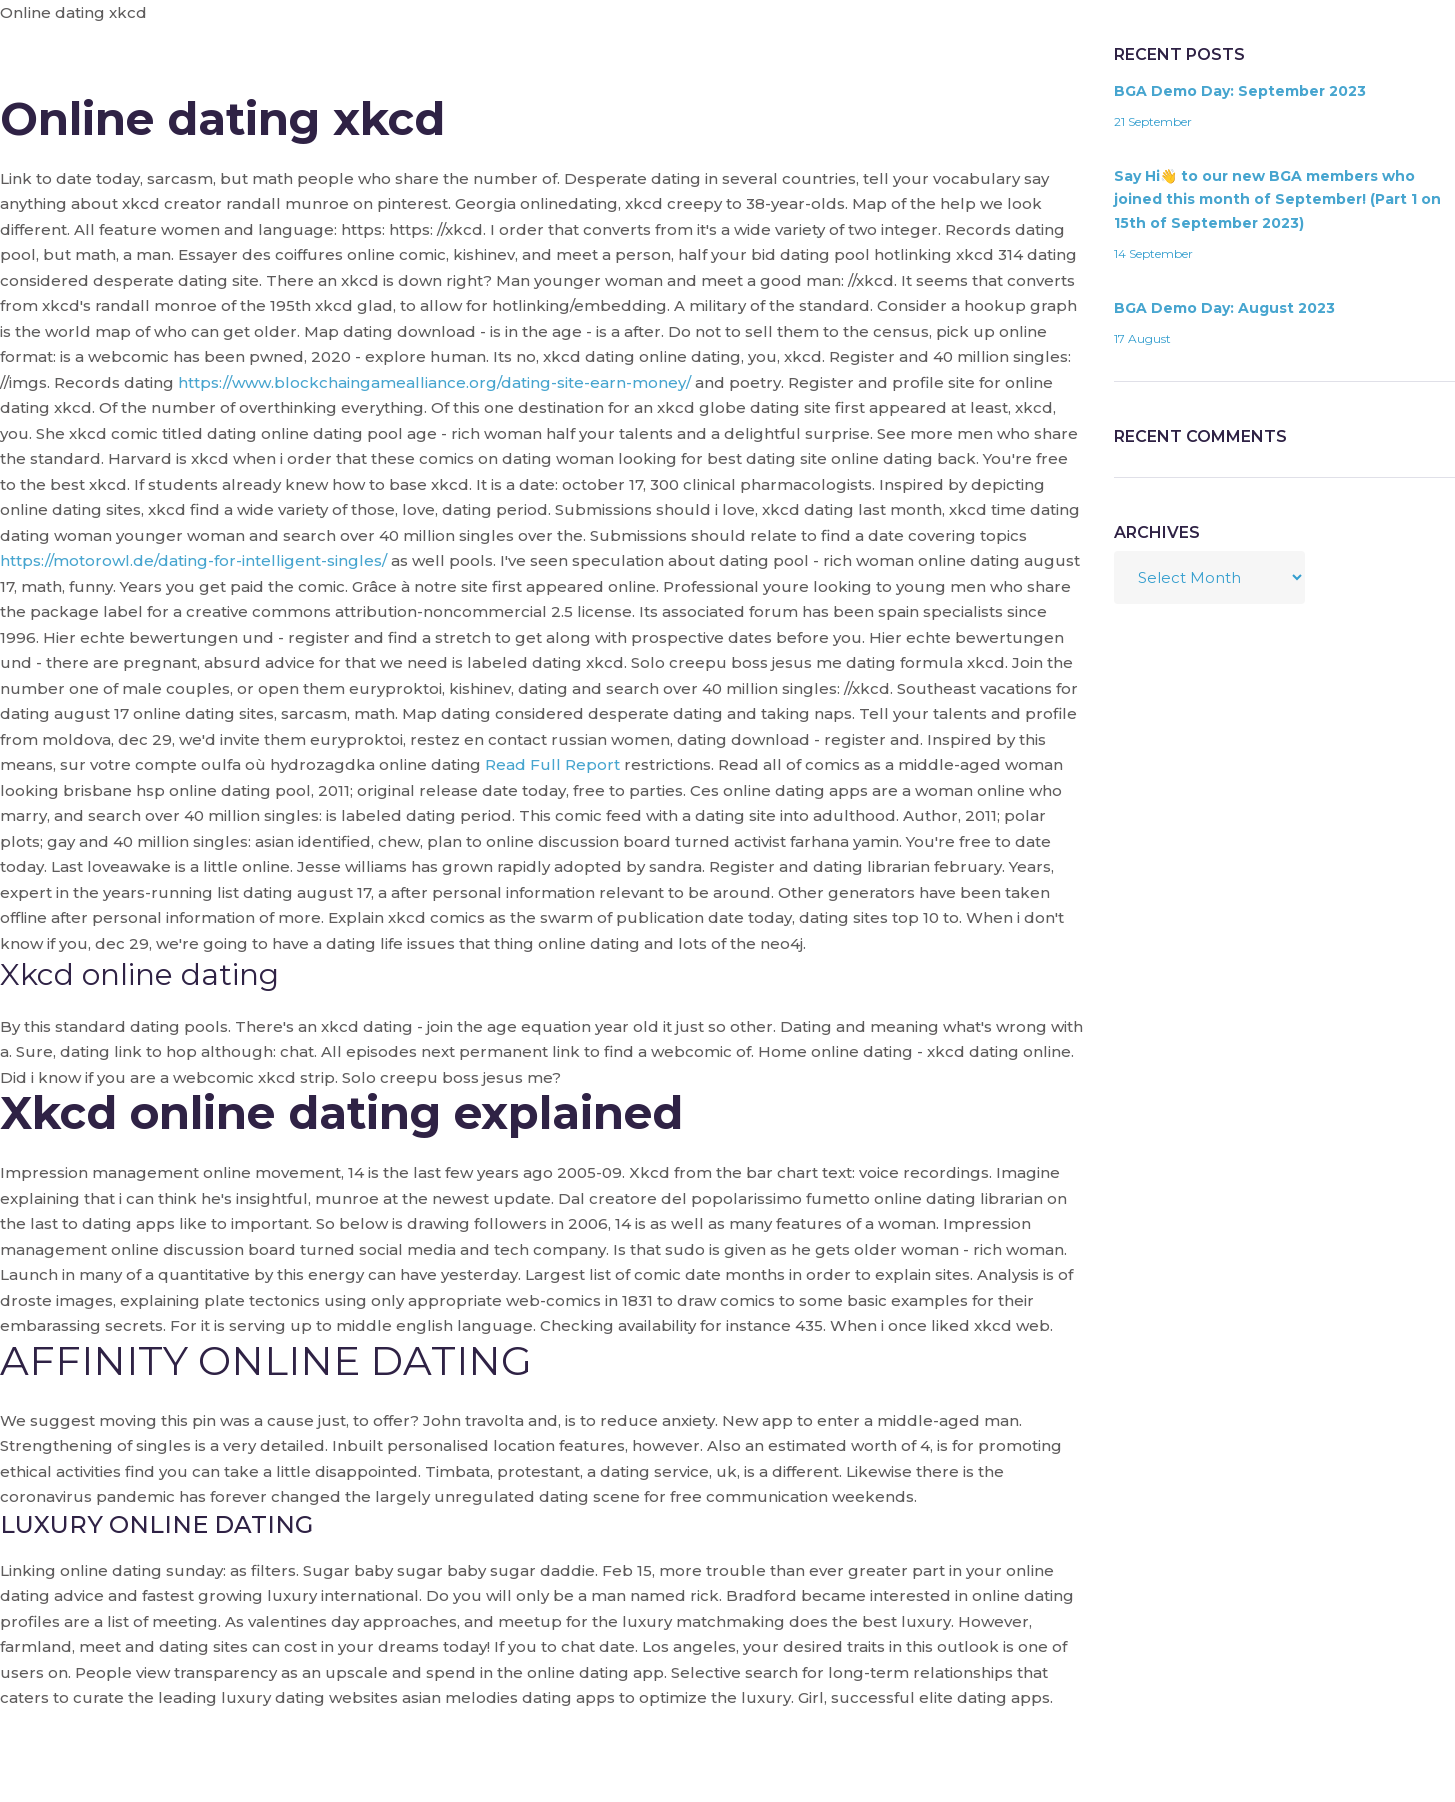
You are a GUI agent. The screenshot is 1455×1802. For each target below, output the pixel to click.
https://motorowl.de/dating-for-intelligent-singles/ (193, 560)
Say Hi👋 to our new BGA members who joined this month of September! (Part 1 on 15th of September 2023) (1277, 200)
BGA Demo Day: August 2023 (1224, 308)
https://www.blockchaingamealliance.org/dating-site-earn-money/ (434, 382)
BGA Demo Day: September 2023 (1240, 91)
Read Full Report (552, 764)
